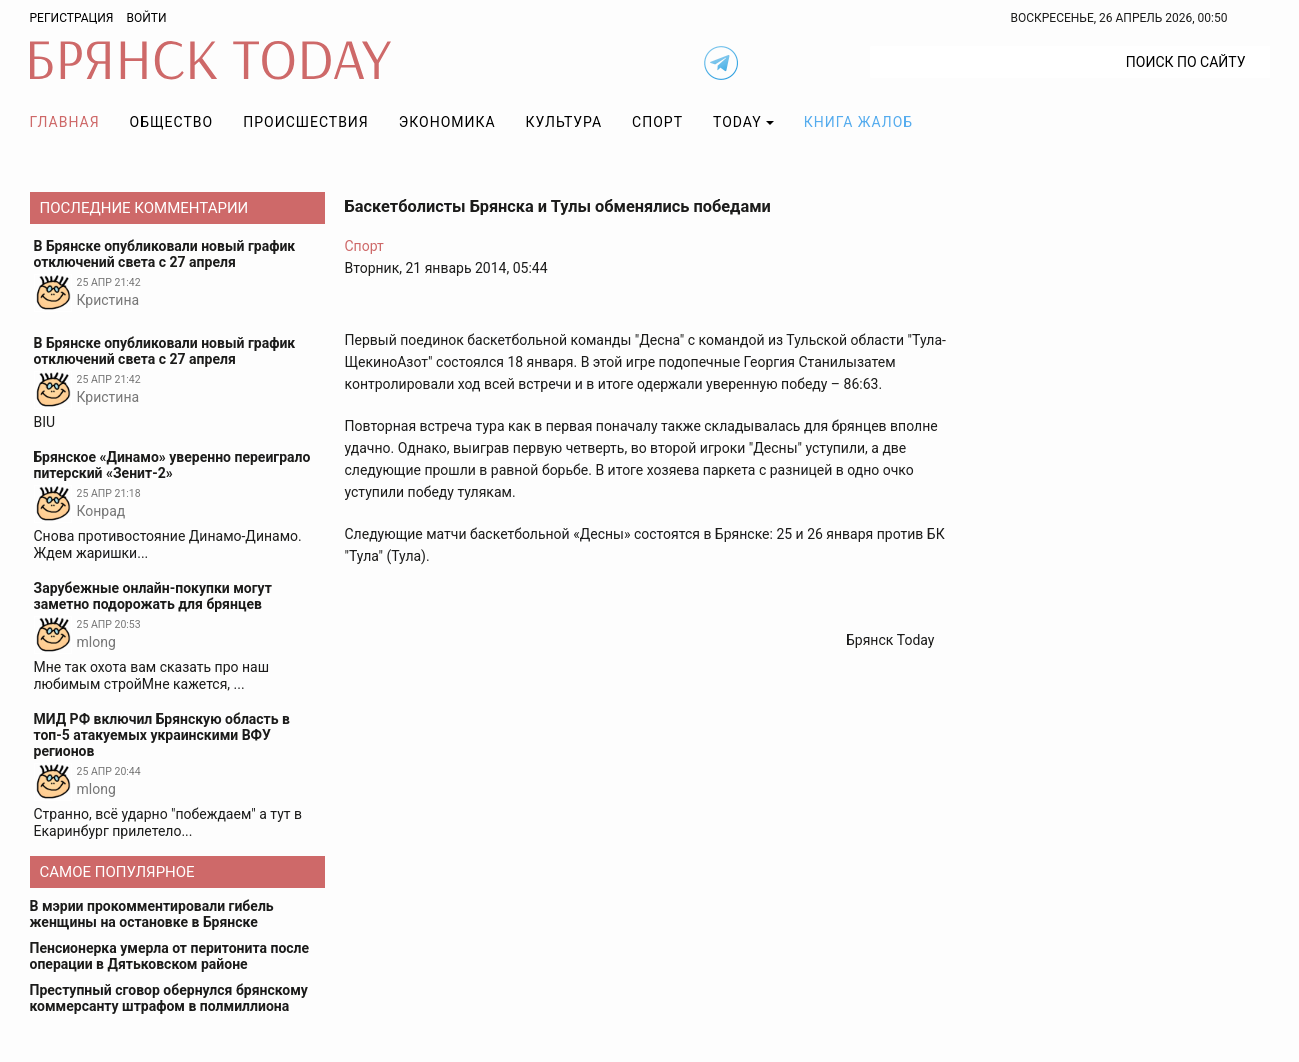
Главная (65, 122)
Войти (146, 18)
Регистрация (72, 18)
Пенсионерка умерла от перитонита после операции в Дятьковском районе (170, 956)
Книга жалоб (858, 122)
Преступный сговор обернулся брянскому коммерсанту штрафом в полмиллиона (169, 998)
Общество (172, 122)
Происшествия (306, 122)
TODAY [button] (737, 122)
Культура (564, 122)
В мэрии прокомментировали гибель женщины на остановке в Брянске (152, 914)
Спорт (657, 122)
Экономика (447, 122)
